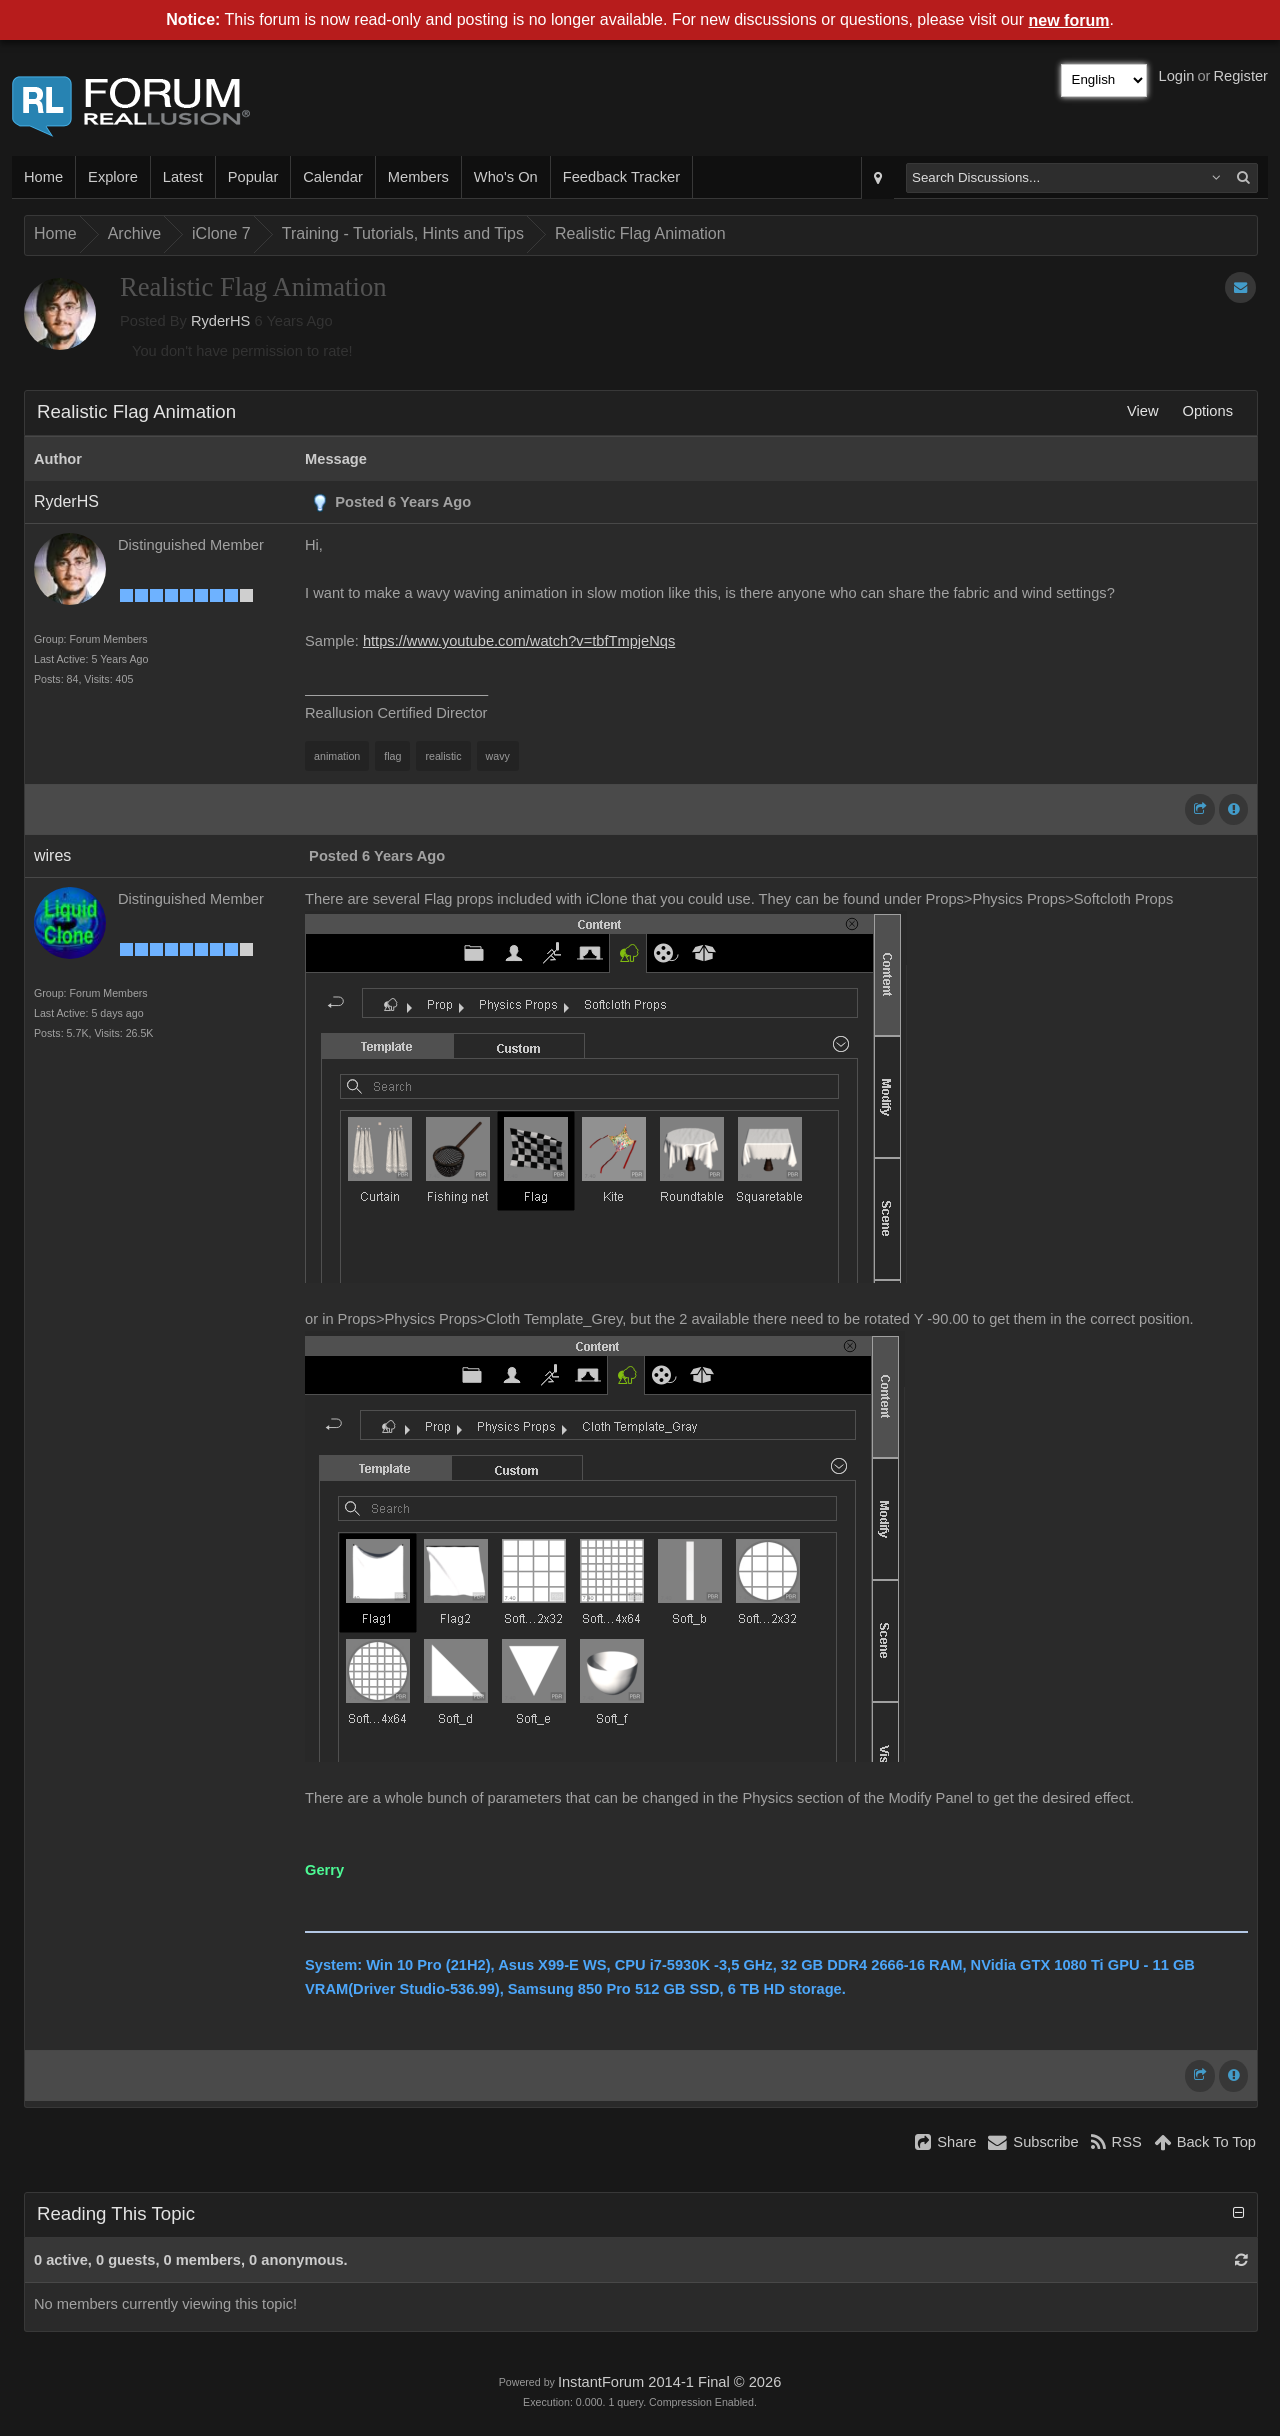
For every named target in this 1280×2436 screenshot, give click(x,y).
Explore (113, 177)
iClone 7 (221, 233)
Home (43, 177)
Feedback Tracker (621, 177)
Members (418, 177)
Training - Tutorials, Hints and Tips (403, 233)
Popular (253, 177)
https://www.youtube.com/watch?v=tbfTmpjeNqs (519, 641)
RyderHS (220, 321)
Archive (134, 233)
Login (1177, 76)
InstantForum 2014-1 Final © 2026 (669, 2382)
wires (52, 855)
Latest (183, 177)
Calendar (332, 177)
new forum (1069, 20)
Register (1240, 76)
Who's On (506, 177)
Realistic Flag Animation (640, 233)
